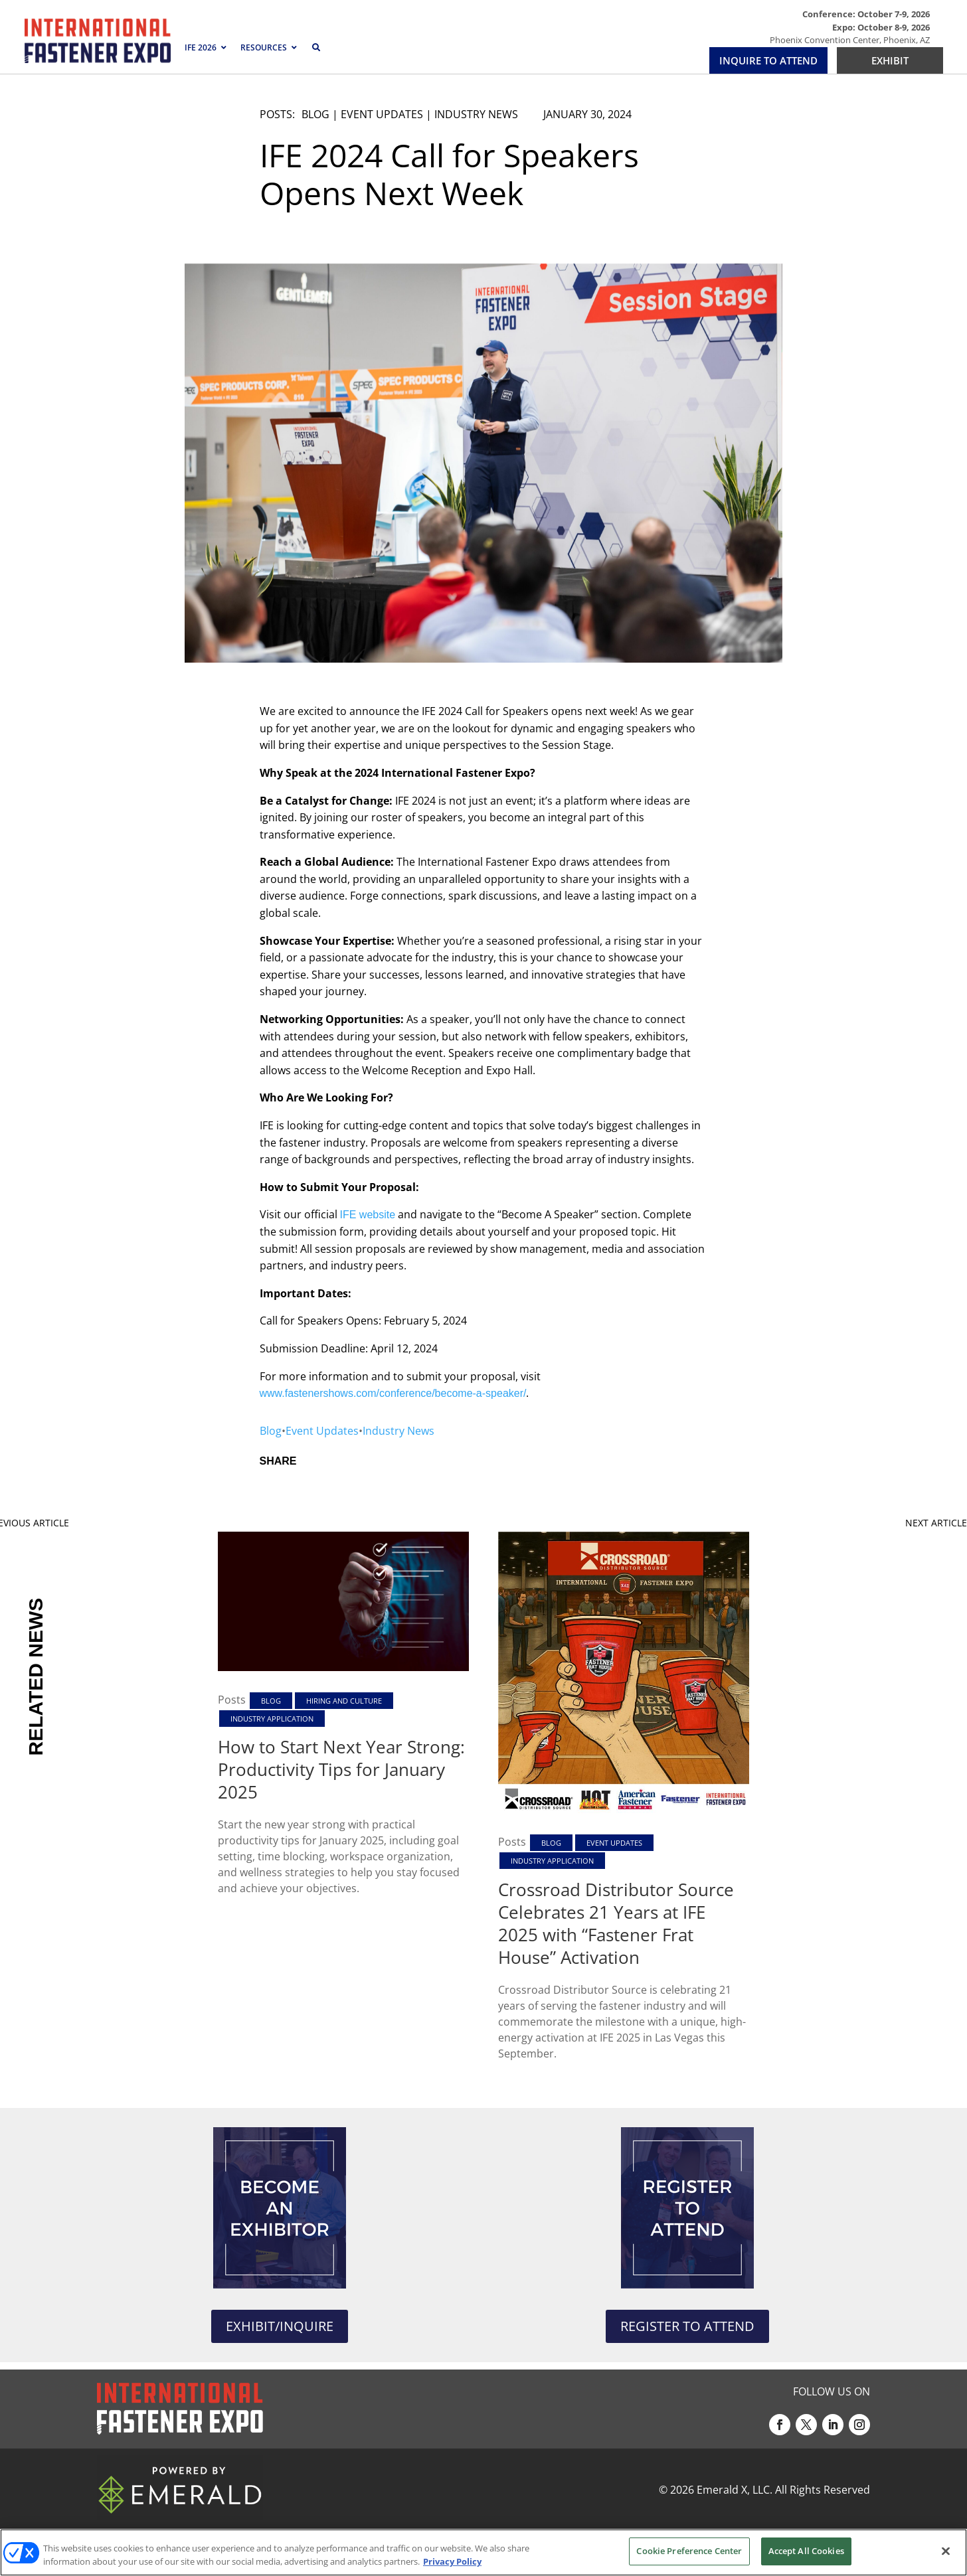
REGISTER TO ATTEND (687, 2326)
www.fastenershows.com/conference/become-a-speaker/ (393, 1393)
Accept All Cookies (806, 2551)
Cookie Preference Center (689, 2551)
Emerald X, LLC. (734, 2489)
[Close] (945, 2550)
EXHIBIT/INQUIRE (279, 2326)
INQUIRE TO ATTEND (768, 60)
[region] (483, 2552)
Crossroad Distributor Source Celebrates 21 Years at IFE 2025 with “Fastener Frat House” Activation (616, 1923)
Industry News (476, 114)
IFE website (368, 1214)
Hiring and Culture (344, 1701)
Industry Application (271, 1719)
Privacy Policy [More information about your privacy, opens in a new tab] (452, 2561)
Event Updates (382, 114)
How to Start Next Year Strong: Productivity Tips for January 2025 (341, 1769)
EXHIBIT (890, 60)
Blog (315, 114)
